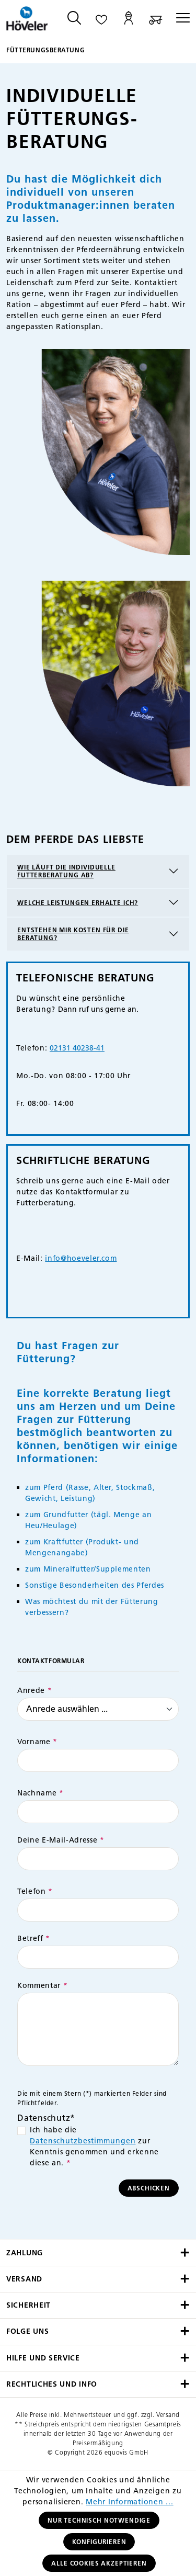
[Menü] (179, 18)
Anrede (34, 1690)
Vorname (37, 1741)
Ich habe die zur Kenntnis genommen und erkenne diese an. (94, 2146)
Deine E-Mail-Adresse (61, 1840)
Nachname (40, 1793)
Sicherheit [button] (98, 2305)
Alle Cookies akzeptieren (98, 2563)
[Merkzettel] (101, 18)
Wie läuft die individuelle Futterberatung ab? (66, 871)
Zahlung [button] (98, 2252)
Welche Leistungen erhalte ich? (77, 903)
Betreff (33, 1938)
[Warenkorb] (155, 18)
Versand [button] (98, 2279)
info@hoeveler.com (81, 1258)
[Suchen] (74, 18)
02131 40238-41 (77, 1048)
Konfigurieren (99, 2542)
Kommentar (42, 1985)
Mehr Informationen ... (130, 2502)
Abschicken (149, 2188)
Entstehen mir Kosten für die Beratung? (73, 934)
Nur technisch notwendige (99, 2520)
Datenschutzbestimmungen (83, 2141)
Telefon (35, 1891)
